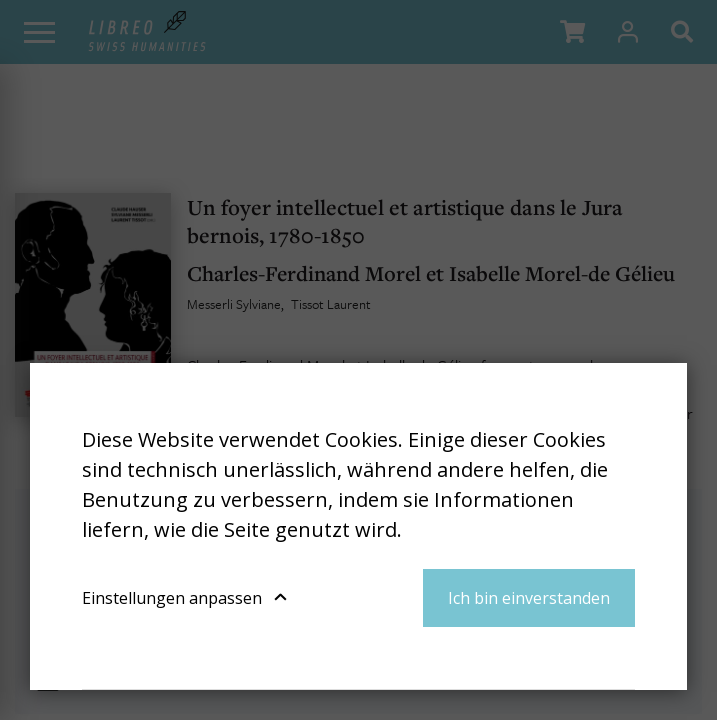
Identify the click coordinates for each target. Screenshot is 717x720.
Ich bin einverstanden (529, 598)
